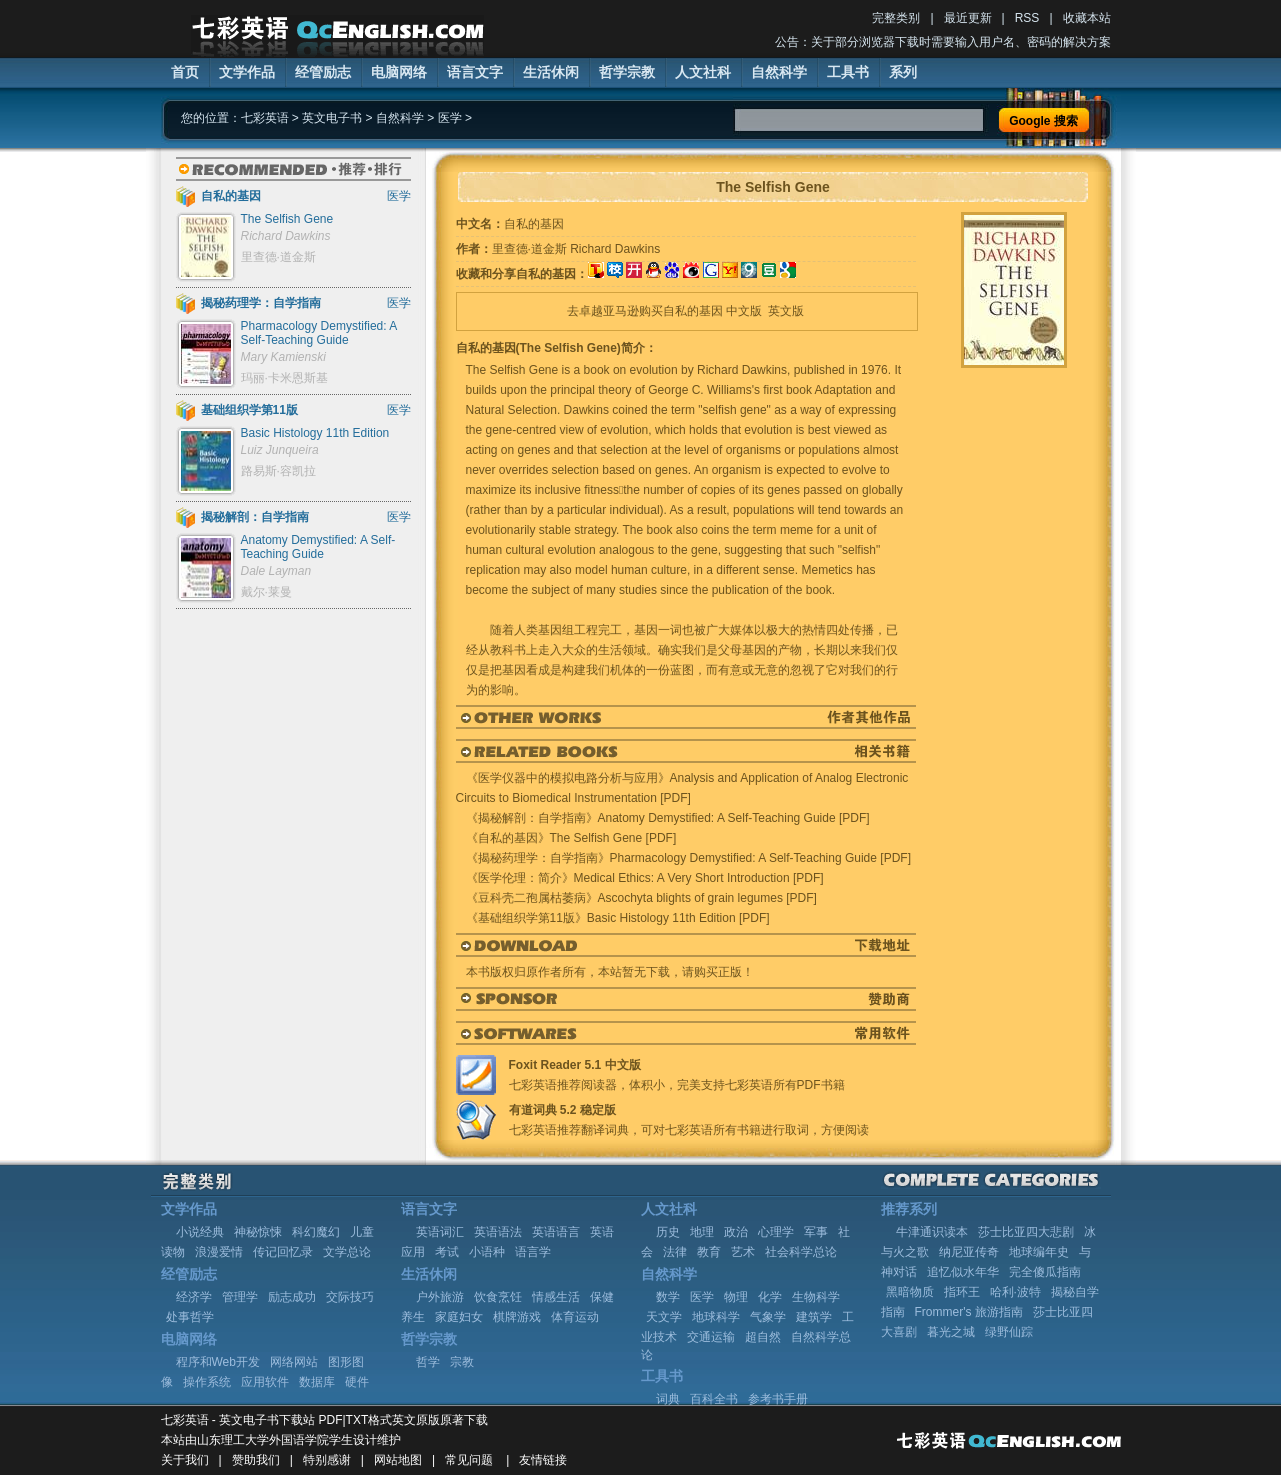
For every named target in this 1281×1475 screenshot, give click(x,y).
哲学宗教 (627, 72)
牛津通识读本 (932, 1232)
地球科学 (716, 1317)
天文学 (664, 1317)
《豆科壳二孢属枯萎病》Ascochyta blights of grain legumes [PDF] (641, 898)
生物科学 (816, 1297)
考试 (447, 1252)
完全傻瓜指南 (1045, 1272)
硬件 (357, 1382)
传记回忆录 (283, 1252)
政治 (736, 1232)
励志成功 (292, 1297)
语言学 (533, 1252)
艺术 (743, 1252)
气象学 (768, 1317)
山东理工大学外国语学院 (263, 1440)
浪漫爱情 (219, 1252)
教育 (709, 1252)
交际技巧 (350, 1297)
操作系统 (207, 1382)
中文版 (744, 311)
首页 (185, 72)
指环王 (962, 1292)
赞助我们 (256, 1460)
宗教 (462, 1362)
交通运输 (711, 1337)
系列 (903, 72)
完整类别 (896, 18)
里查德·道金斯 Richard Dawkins (576, 249)
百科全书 (714, 1399)
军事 (816, 1232)
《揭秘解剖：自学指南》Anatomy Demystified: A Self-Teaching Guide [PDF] (668, 818)
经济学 (194, 1297)
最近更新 (968, 18)
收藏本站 (1087, 18)
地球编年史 (1039, 1252)
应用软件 (265, 1382)
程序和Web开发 (218, 1362)
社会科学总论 (801, 1252)
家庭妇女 (459, 1317)
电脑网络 (399, 72)
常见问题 (469, 1460)
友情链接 (543, 1460)
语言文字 (475, 72)
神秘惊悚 (258, 1232)
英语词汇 (440, 1232)
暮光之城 (951, 1332)
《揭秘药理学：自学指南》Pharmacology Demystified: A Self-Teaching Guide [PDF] (688, 858)
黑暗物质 (910, 1292)
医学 (450, 118)
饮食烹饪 (498, 1297)
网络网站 (294, 1362)
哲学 (428, 1362)
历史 (668, 1232)
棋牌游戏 (517, 1317)
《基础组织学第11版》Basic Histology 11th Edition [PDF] (618, 918)
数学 (668, 1297)
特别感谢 (327, 1460)
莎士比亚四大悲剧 (1026, 1232)
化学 (770, 1297)
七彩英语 (265, 118)
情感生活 (556, 1297)
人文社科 (703, 72)
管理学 (240, 1297)
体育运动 (575, 1317)
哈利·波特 (1015, 1292)
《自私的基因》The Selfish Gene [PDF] (571, 838)
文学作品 (247, 72)
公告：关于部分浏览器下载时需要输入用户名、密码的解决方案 (943, 42)
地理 (702, 1232)
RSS (1027, 18)
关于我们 (185, 1460)
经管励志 (323, 72)
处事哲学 (190, 1317)
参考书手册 (778, 1399)
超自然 (763, 1337)
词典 (668, 1399)
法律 (675, 1252)
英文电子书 (332, 118)
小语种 (487, 1252)
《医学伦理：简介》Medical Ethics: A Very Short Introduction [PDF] (645, 878)
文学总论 (347, 1252)
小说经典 (200, 1232)
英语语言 (556, 1232)
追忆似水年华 (963, 1272)
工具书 (848, 72)
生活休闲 (551, 72)
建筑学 (814, 1317)
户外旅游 (440, 1297)
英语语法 (498, 1232)
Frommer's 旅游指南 (969, 1312)
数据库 (317, 1382)
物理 (736, 1297)
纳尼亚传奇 (969, 1252)
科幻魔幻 (316, 1232)
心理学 (776, 1232)
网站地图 (398, 1460)
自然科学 (779, 72)
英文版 (786, 311)
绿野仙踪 (1009, 1332)
